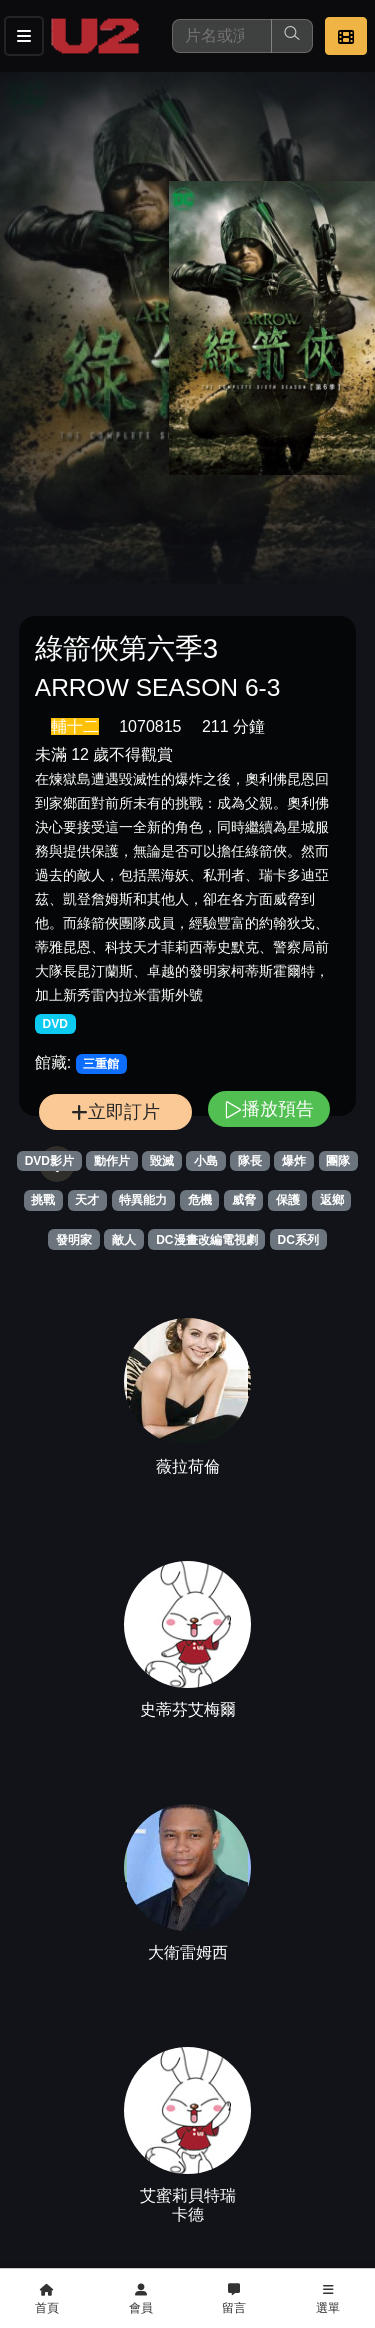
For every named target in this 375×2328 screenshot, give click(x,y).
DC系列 (298, 1240)
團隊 (338, 1161)
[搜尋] (222, 36)
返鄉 (332, 1200)
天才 (87, 1200)
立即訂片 (115, 1111)
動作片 (112, 1161)
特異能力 (143, 1200)
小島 (206, 1161)
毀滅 (162, 1161)
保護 (288, 1200)
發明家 (74, 1240)
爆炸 (294, 1161)
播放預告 (269, 1108)
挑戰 (43, 1200)
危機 (200, 1200)
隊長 (250, 1161)
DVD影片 (49, 1161)
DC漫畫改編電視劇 (206, 1240)
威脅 (244, 1200)
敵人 (124, 1240)
